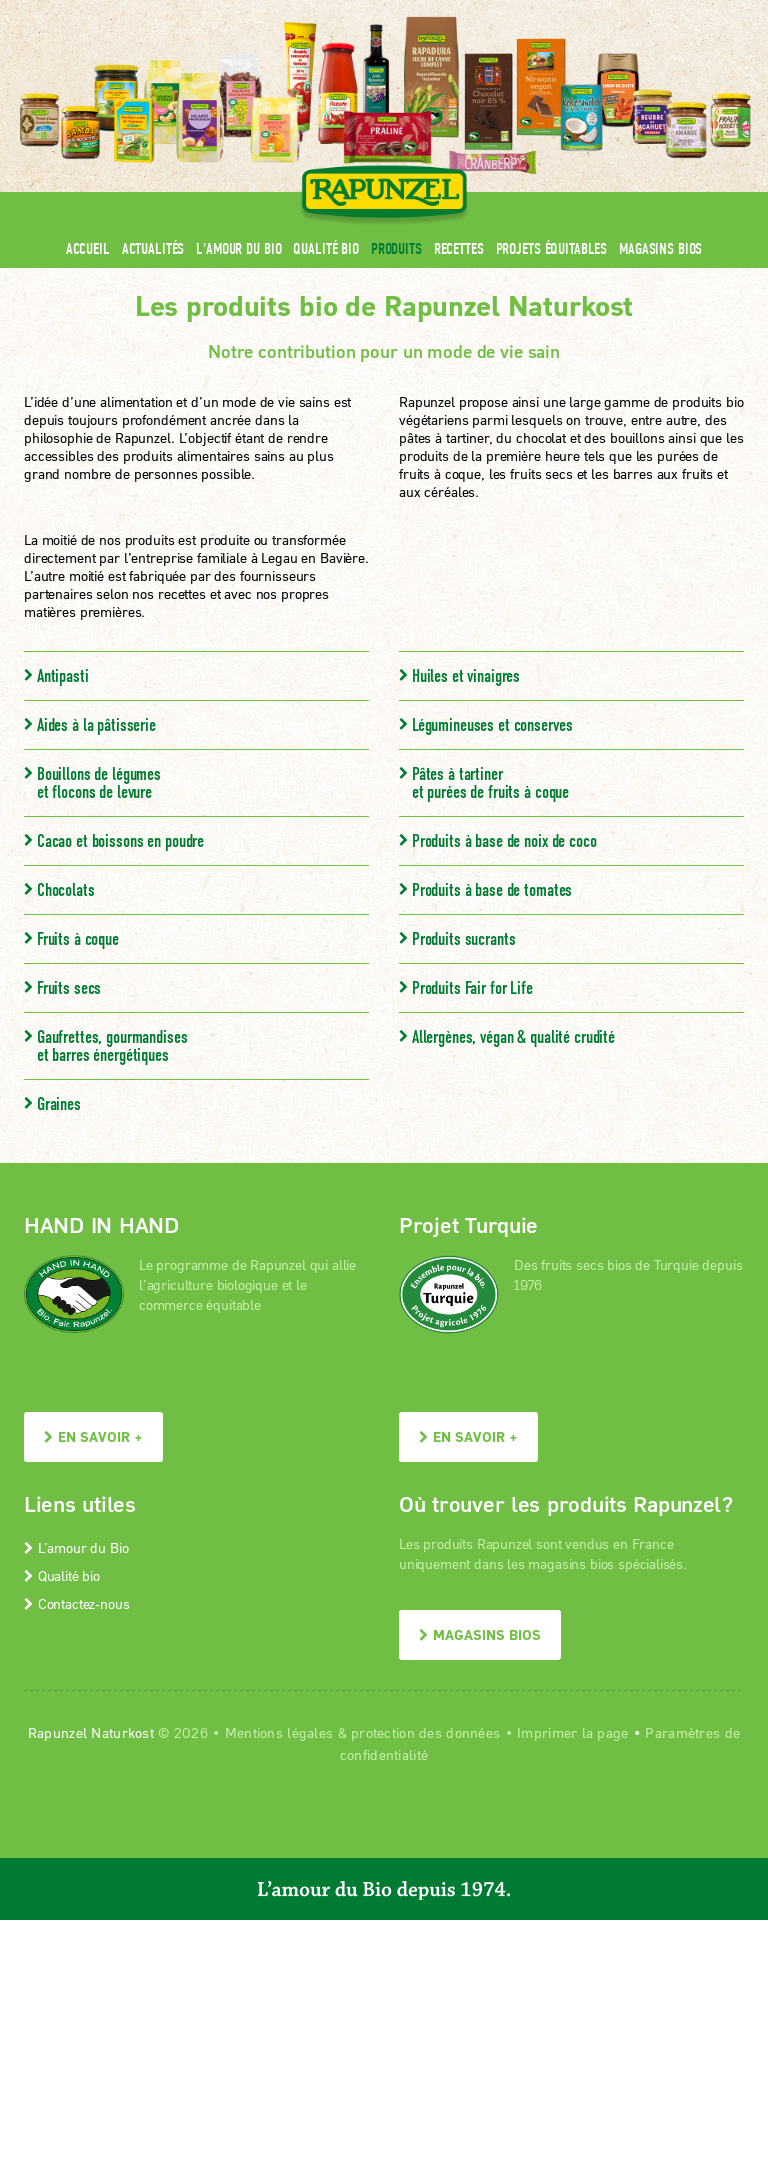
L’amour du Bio (76, 1547)
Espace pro (365, 12)
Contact (575, 12)
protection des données (425, 1732)
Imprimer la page (572, 1732)
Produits (396, 248)
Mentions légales (279, 1732)
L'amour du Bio (238, 248)
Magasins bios (660, 248)
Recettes (459, 248)
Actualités (153, 248)
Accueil (88, 248)
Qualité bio (325, 248)
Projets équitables (551, 248)
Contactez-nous (76, 1603)
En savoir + (93, 1436)
